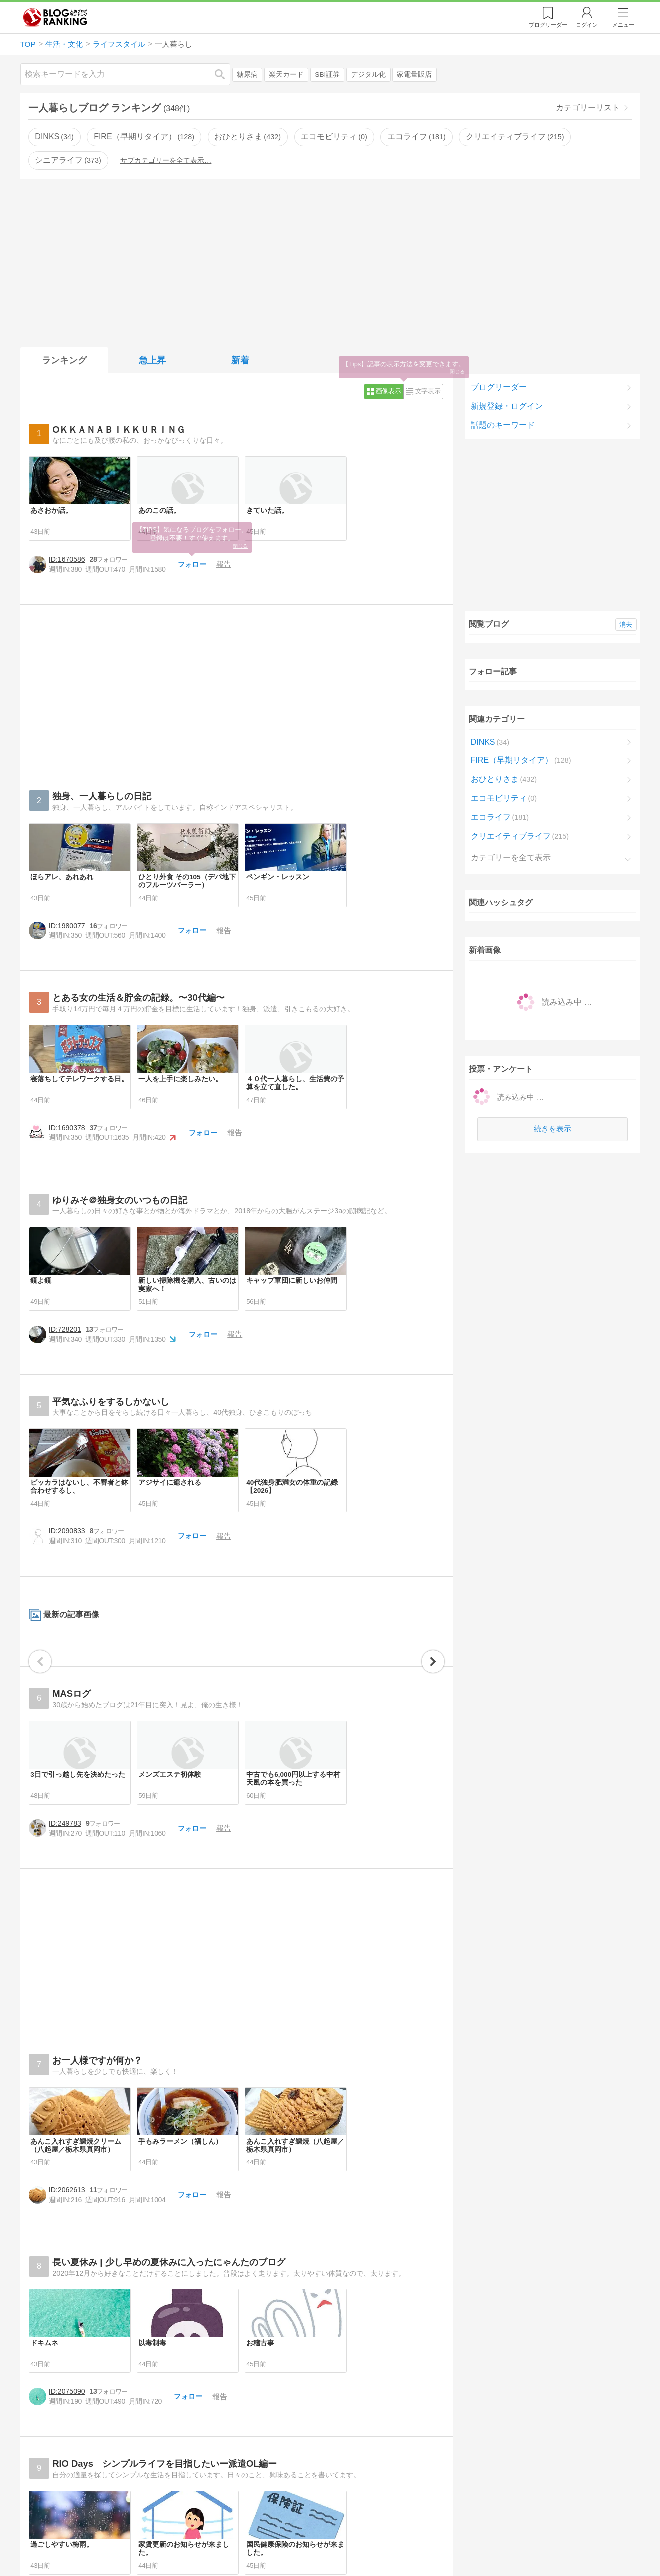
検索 (225, 74)
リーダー (548, 25)
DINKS (54, 136)
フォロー (219, 659)
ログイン (587, 25)
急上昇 (152, 360)
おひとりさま (247, 136)
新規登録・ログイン (507, 406)
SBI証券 (327, 74)
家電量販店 (414, 74)
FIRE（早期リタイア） (144, 136)
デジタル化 (368, 74)
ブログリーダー (499, 387)
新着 (240, 360)
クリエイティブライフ (515, 136)
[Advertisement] (330, 261)
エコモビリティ (334, 136)
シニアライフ (68, 160)
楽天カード (286, 74)
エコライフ (416, 136)
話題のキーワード (503, 425)
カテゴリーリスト (588, 107)
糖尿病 (247, 74)
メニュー (623, 25)
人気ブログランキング (55, 17)
